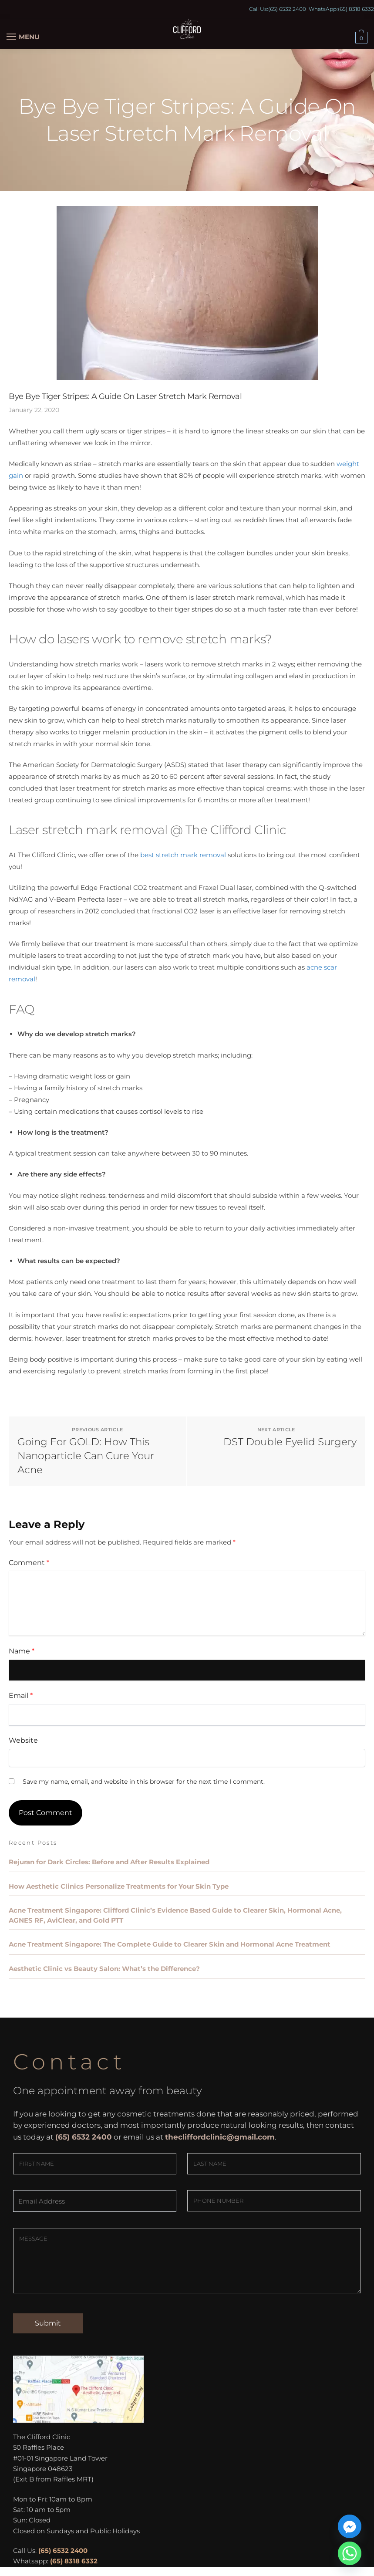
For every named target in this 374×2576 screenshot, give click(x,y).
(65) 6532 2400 (287, 9)
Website (23, 1740)
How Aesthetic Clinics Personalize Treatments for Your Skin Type (119, 1886)
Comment (29, 1562)
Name (21, 1651)
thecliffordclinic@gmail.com (220, 2137)
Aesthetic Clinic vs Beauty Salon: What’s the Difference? (104, 1968)
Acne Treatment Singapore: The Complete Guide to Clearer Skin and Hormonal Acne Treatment (169, 1944)
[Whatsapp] (349, 2553)
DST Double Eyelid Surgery (290, 1442)
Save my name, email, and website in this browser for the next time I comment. (144, 1781)
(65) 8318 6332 (356, 9)
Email (21, 1695)
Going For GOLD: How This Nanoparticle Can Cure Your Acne (85, 1456)
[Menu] (20, 37)
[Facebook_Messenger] (349, 2526)
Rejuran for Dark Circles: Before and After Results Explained (109, 1862)
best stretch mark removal (183, 855)
